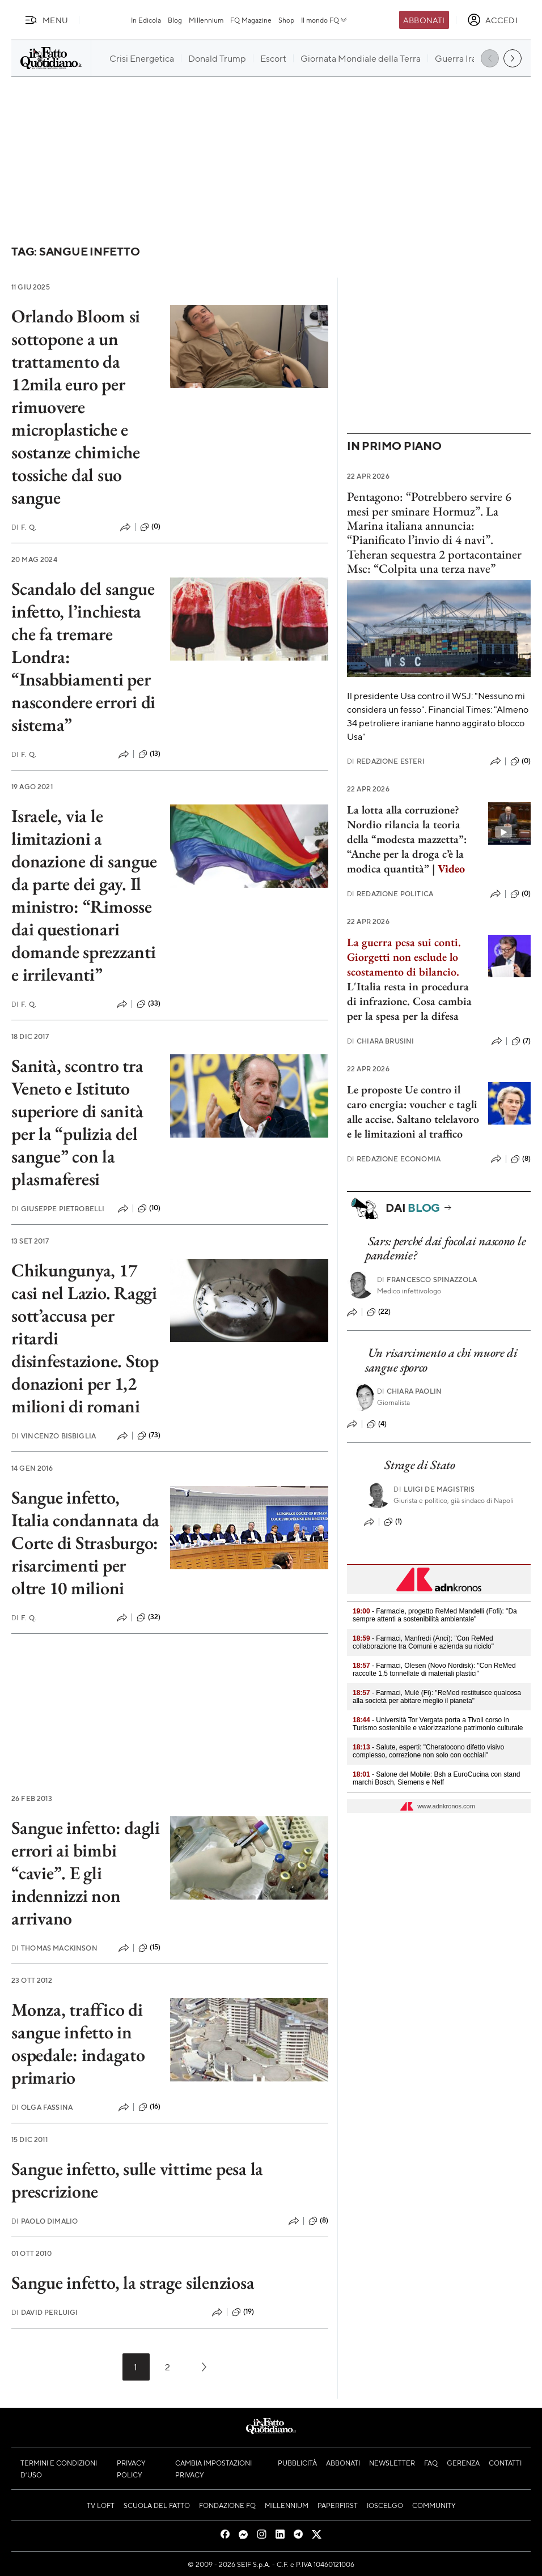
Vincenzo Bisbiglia (53, 1436)
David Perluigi (44, 2312)
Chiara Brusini (380, 1041)
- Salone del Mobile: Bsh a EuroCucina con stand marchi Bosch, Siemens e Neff (436, 1778)
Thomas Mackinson (54, 1948)
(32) (149, 1617)
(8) (318, 2220)
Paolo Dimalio (44, 2221)
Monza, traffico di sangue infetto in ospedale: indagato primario (78, 2043)
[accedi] (492, 20)
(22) (379, 1312)
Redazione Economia (394, 1159)
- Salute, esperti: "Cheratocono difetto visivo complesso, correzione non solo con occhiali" (428, 1751)
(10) (149, 1208)
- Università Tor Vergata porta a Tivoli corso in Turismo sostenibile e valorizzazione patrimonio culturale (438, 1724)
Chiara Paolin (409, 1391)
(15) (149, 1947)
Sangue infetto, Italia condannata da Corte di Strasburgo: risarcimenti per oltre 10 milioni (85, 1542)
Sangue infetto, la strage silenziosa (132, 2282)
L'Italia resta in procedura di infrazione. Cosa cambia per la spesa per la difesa (409, 1001)
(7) (521, 1041)
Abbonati (423, 20)
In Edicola (146, 19)
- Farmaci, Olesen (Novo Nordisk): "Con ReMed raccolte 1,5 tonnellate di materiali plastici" (434, 1669)
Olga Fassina (42, 2107)
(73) (149, 1435)
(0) (150, 526)
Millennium (206, 19)
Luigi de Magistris (434, 1489)
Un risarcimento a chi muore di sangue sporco (441, 1359)
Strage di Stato (419, 1465)
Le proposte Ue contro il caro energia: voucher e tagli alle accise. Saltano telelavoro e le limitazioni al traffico (413, 1111)
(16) (149, 2106)
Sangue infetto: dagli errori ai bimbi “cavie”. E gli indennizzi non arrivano (85, 1873)
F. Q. (23, 527)
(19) (243, 2312)
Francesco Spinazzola (427, 1279)
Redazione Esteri (386, 761)
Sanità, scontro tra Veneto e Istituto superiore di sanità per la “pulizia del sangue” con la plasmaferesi (77, 1122)
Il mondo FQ (324, 19)
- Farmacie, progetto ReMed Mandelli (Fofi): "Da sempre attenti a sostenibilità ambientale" (435, 1615)
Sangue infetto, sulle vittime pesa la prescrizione (137, 2180)
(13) (149, 754)
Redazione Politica (390, 893)
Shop (286, 19)
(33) (149, 1003)
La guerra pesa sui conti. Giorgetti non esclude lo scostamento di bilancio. (404, 957)
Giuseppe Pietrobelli (57, 1208)
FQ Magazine (251, 19)
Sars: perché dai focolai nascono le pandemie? (445, 1248)
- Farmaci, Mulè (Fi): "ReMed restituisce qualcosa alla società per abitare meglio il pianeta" (437, 1697)
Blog (175, 19)
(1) (393, 1521)
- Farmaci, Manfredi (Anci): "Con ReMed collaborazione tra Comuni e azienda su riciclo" (423, 1642)
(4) (377, 1424)
